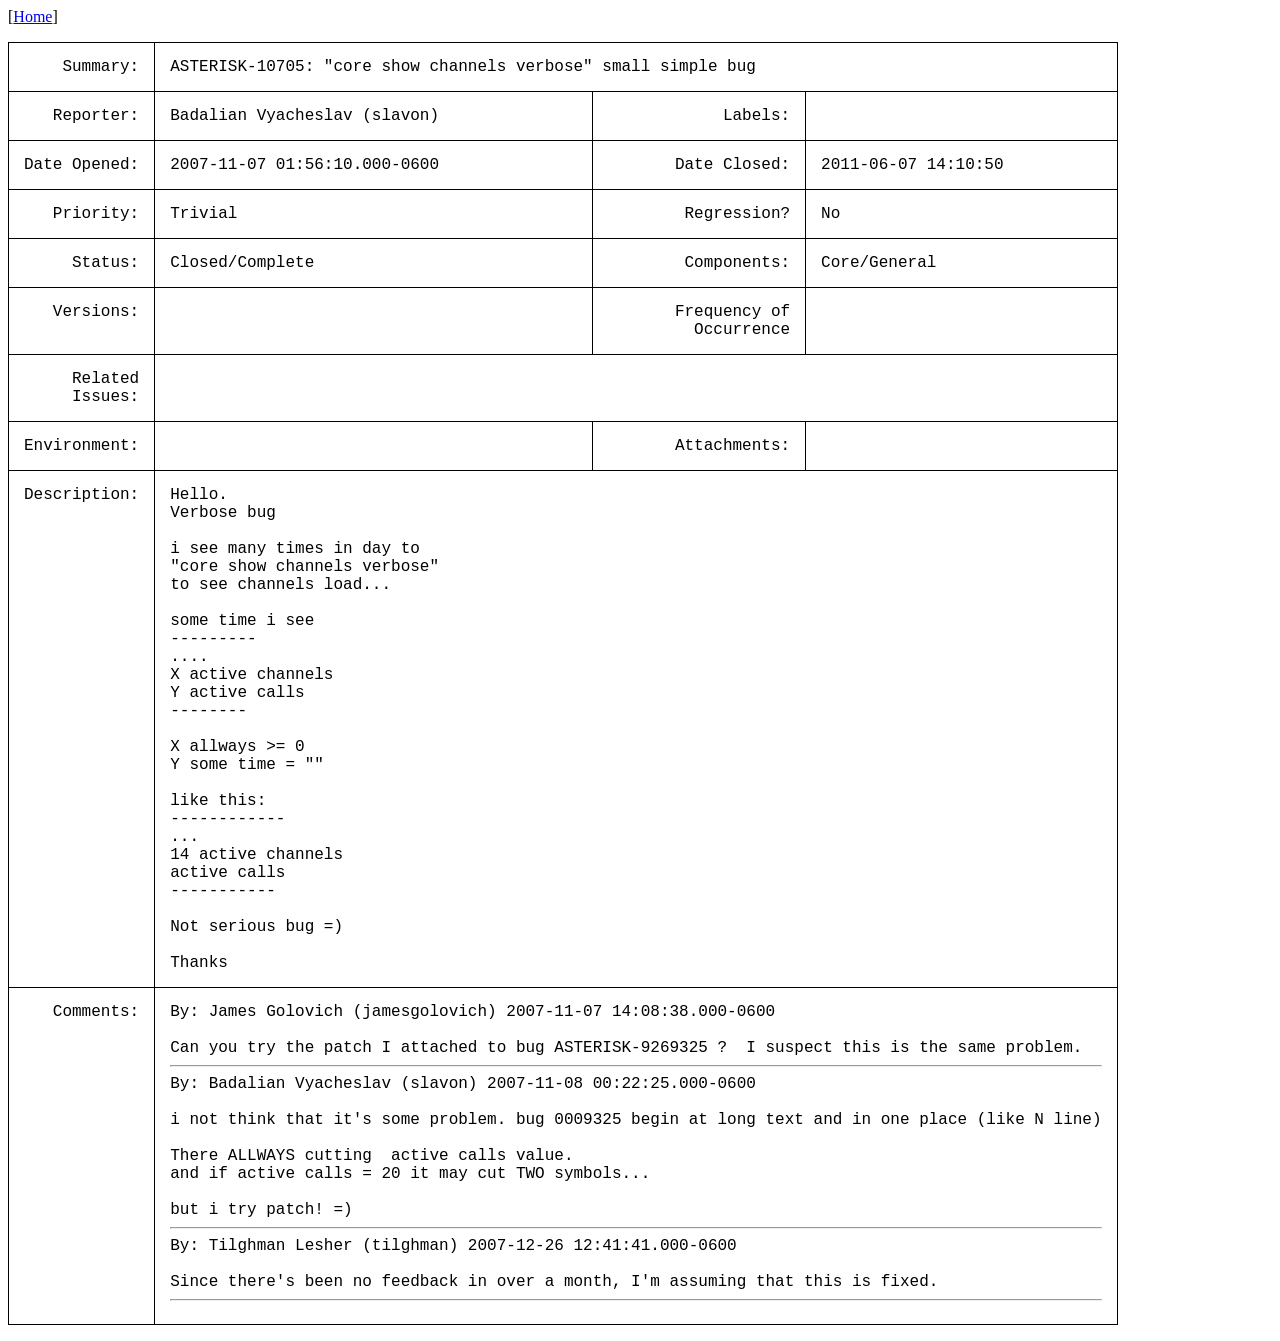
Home (32, 16)
